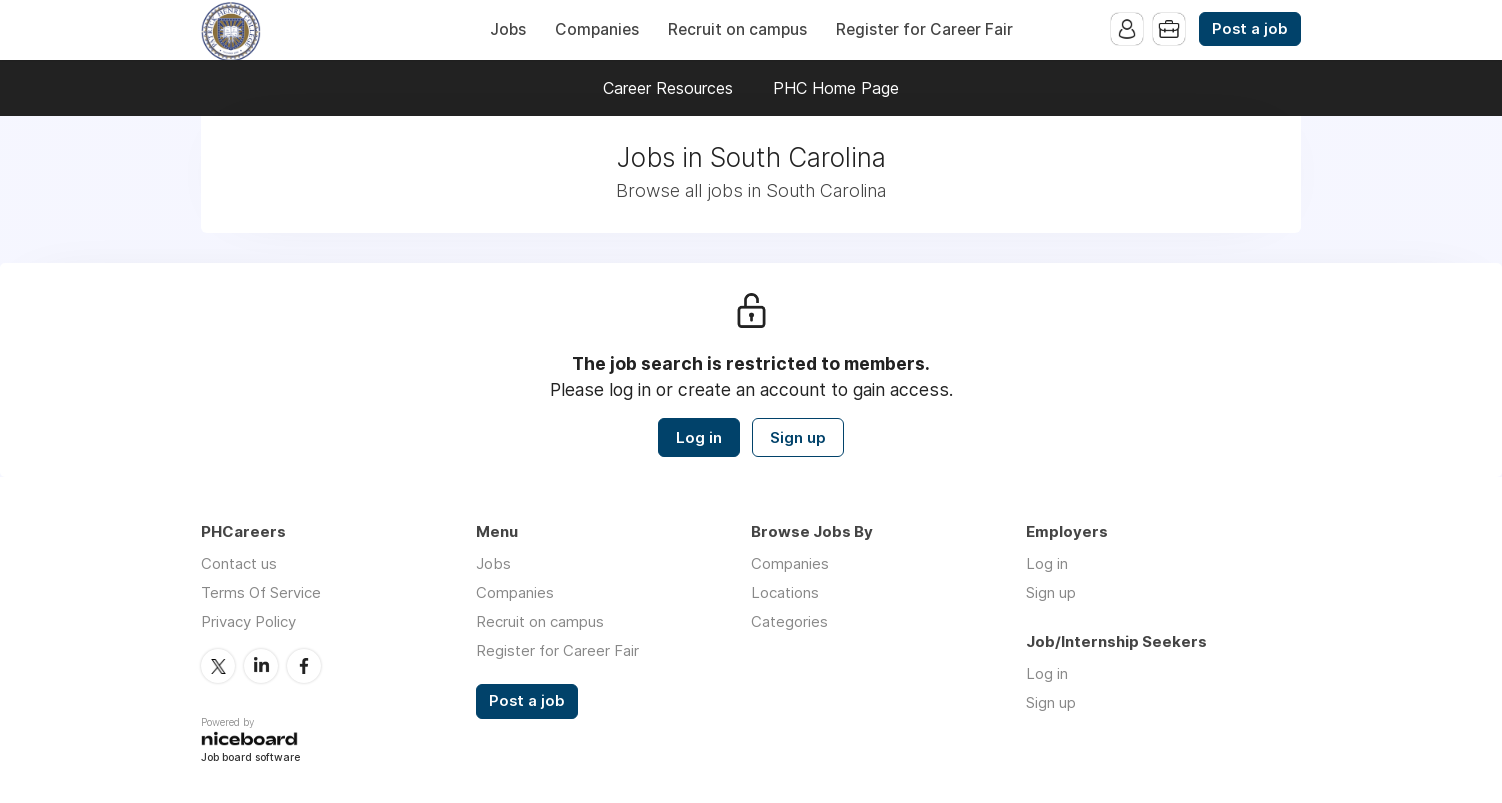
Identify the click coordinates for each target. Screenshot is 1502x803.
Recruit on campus (737, 29)
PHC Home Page (836, 88)
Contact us (239, 563)
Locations (785, 592)
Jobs (508, 29)
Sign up (798, 437)
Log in (699, 437)
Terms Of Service (261, 592)
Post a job (1250, 29)
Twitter (218, 666)
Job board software (250, 758)
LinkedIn (261, 666)
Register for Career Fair (924, 29)
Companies (597, 29)
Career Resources (668, 88)
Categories (789, 621)
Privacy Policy (248, 621)
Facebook (304, 666)
